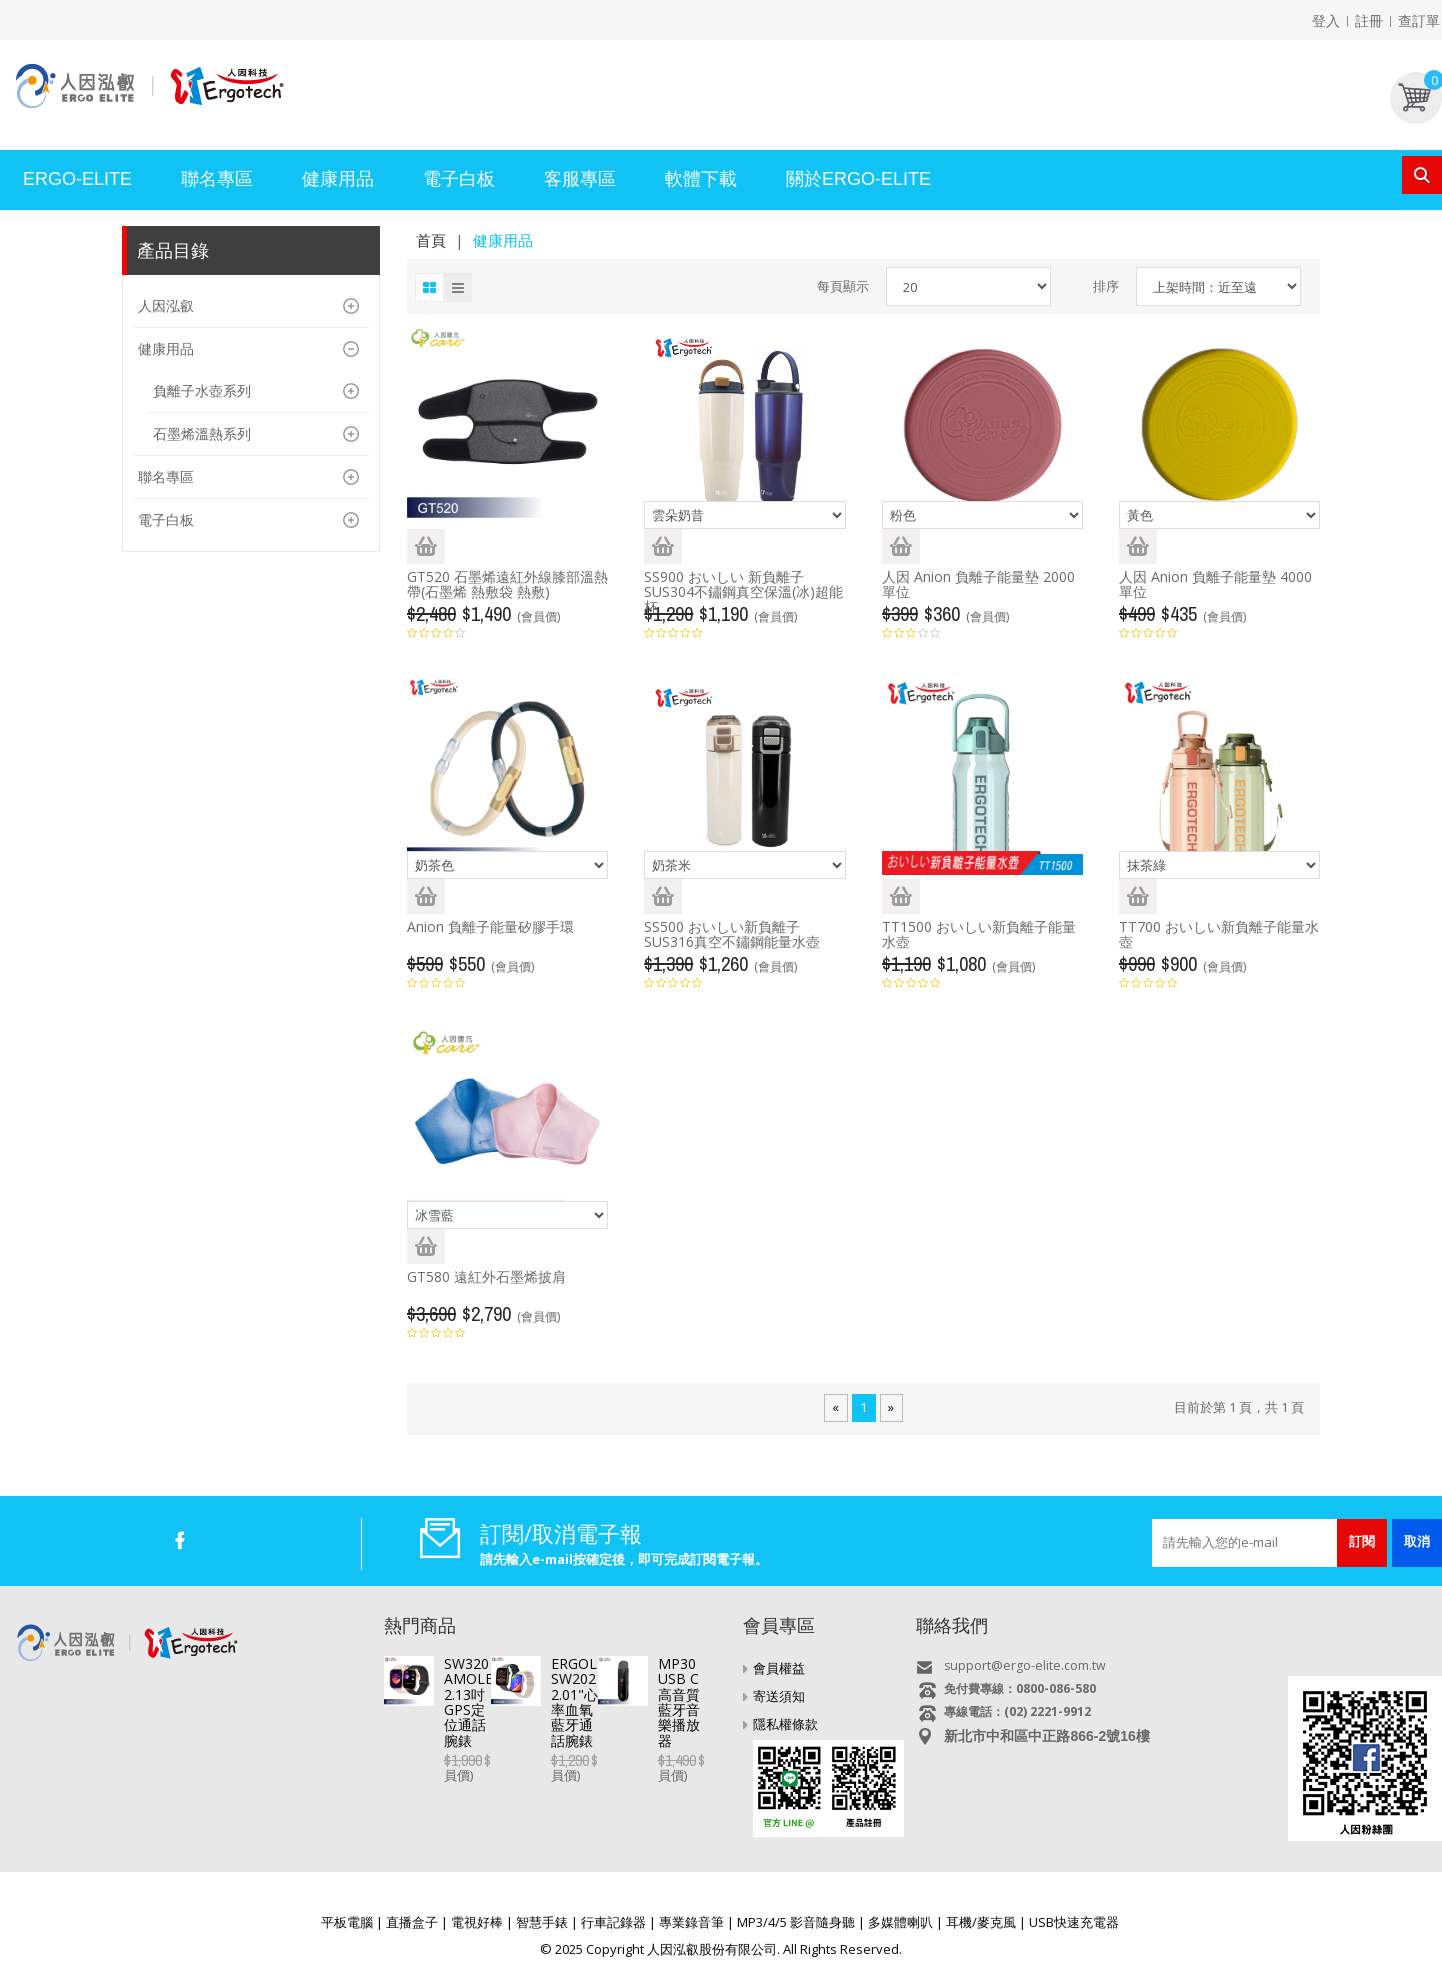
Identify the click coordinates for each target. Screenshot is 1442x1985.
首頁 (431, 240)
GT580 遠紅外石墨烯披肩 (486, 1276)
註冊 (1369, 20)
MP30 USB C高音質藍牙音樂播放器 (555, 1784)
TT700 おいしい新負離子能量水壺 (1219, 934)
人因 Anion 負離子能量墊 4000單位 (1215, 584)
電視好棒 (477, 1922)
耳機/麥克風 (981, 1922)
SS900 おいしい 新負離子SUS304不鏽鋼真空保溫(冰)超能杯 (743, 592)
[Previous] (835, 1408)
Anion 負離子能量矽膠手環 (490, 926)
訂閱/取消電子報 (561, 1533)
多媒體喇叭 (900, 1922)
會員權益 (779, 1668)
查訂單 (1419, 20)
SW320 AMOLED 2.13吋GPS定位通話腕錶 (576, 1663)
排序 (1106, 286)
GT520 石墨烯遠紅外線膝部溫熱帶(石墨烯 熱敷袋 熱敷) (507, 584)
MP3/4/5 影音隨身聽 (796, 1922)
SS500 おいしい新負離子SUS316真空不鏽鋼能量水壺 (732, 934)
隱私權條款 (785, 1724)
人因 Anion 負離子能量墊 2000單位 (978, 584)
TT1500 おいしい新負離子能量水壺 (979, 934)
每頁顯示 (843, 286)
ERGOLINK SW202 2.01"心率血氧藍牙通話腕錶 (585, 1731)
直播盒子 (412, 1922)
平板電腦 (347, 1922)
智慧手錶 (542, 1922)
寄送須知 (779, 1696)
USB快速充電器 (1074, 1922)
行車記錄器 (613, 1922)
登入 (1326, 20)
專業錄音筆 (691, 1922)
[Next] (891, 1408)
